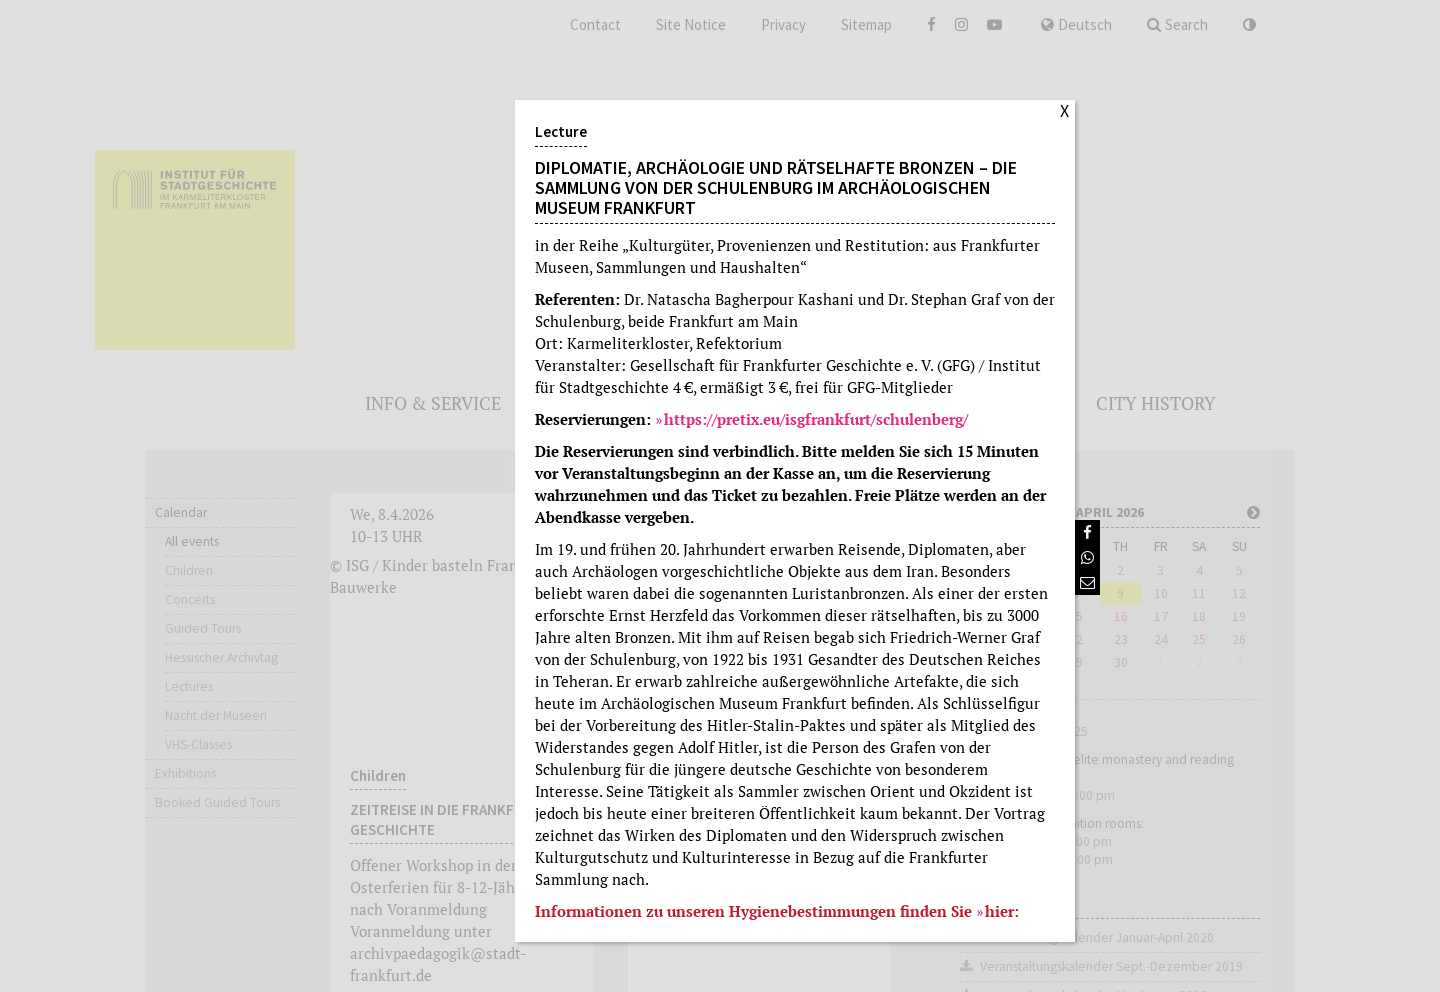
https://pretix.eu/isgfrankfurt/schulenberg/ (816, 419)
